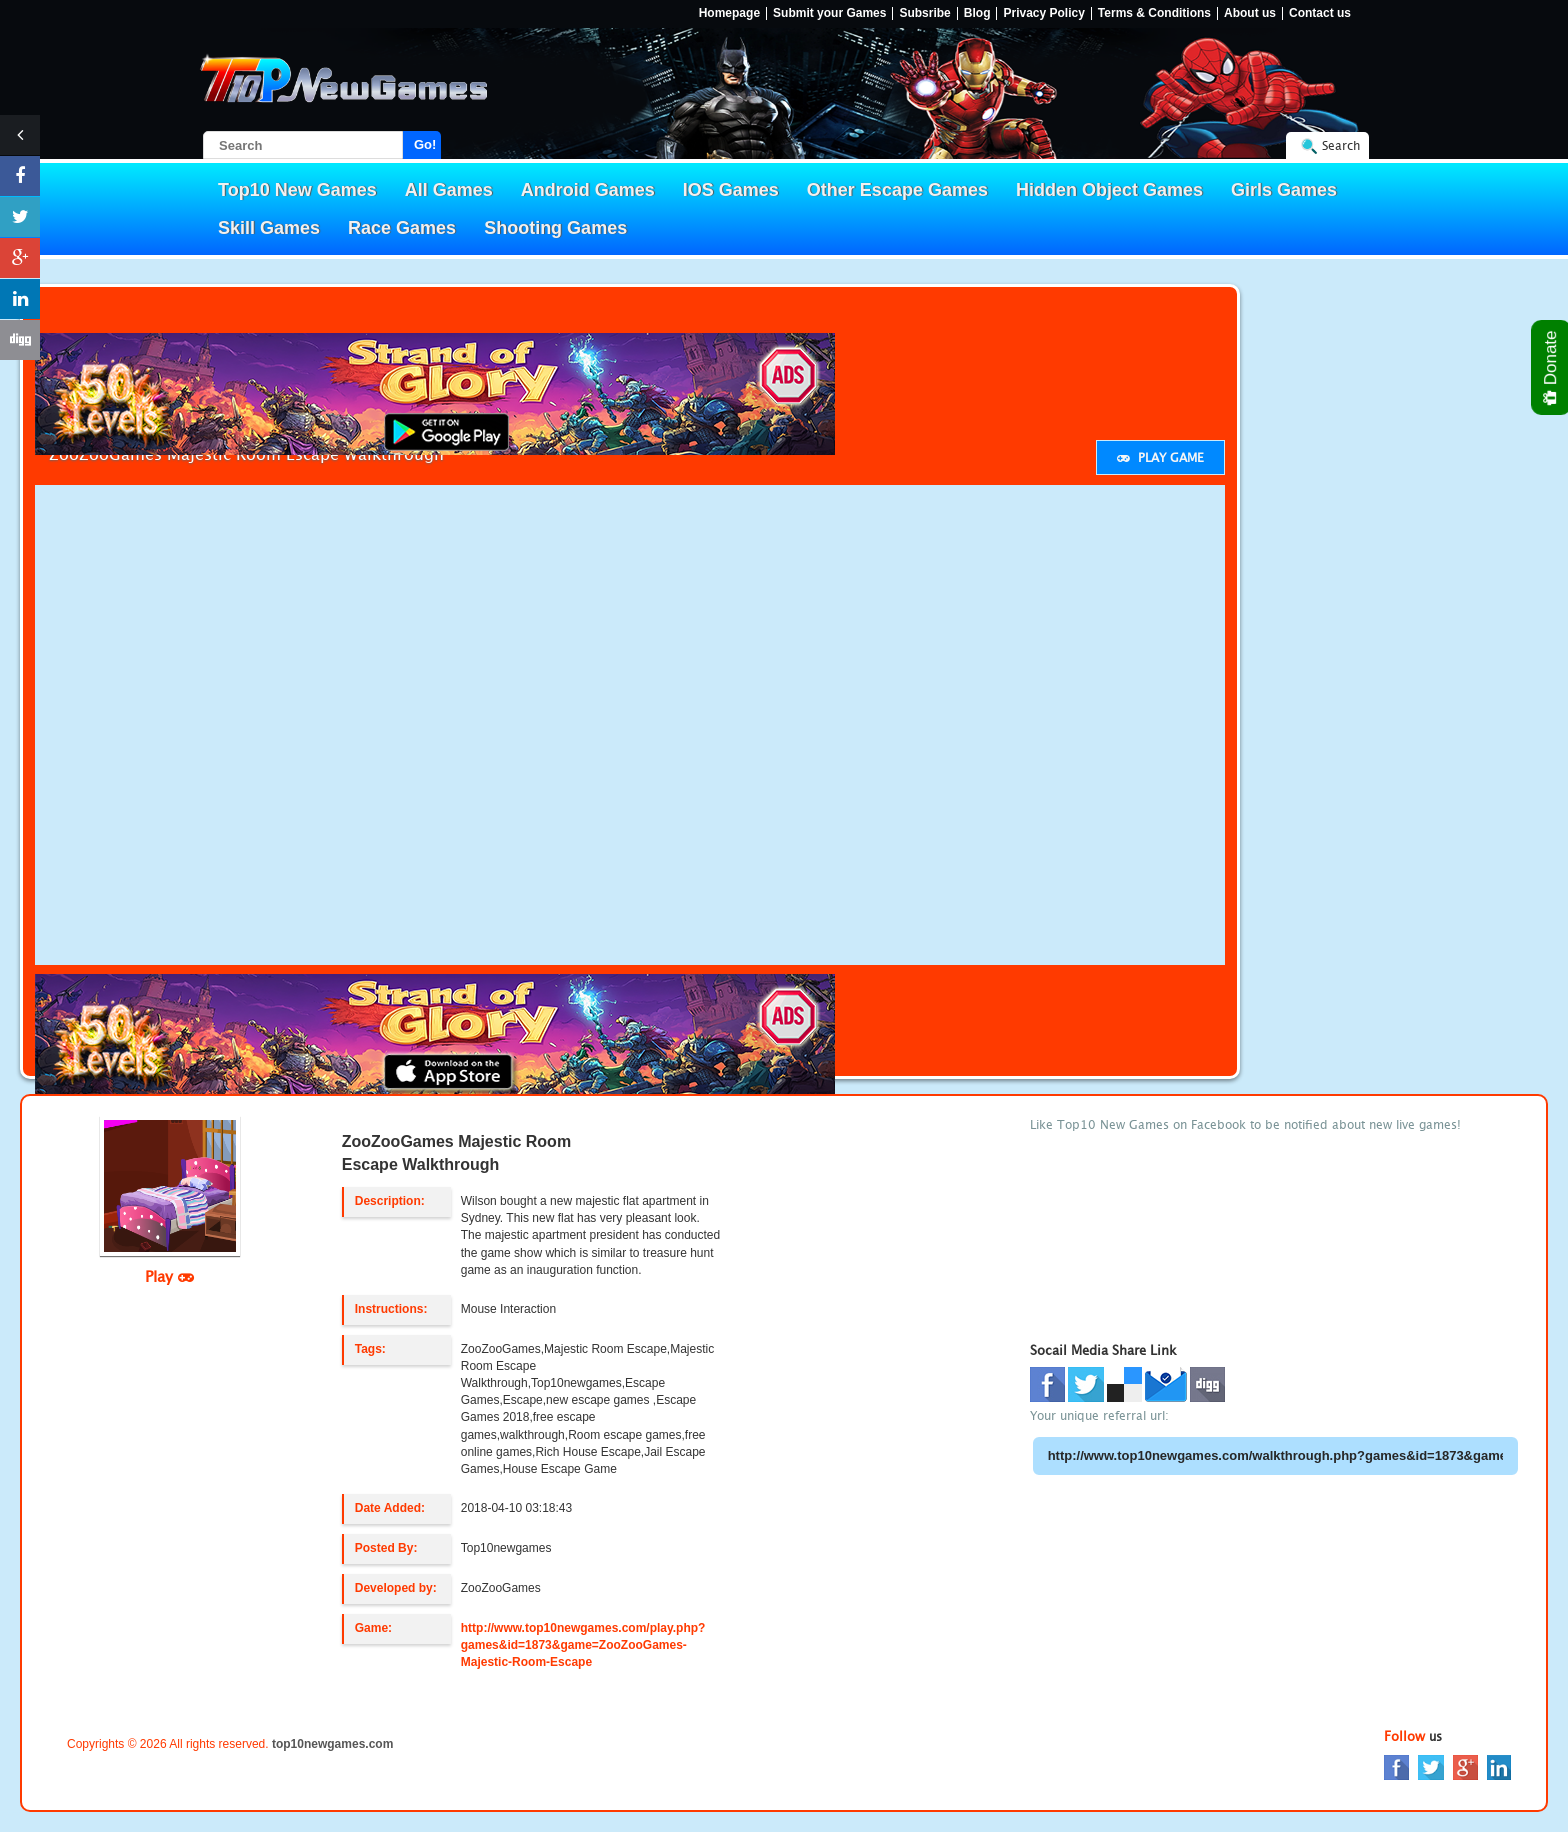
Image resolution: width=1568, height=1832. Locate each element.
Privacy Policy (1043, 13)
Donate (1551, 367)
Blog (977, 13)
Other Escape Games (897, 190)
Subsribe (924, 13)
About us (1250, 13)
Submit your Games (829, 13)
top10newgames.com (332, 1744)
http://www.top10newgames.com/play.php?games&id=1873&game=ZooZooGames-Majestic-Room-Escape (583, 1645)
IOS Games (731, 190)
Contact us (1320, 13)
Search (1341, 145)
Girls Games (1284, 190)
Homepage (729, 13)
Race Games (402, 228)
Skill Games (269, 228)
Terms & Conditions (1154, 13)
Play (169, 1276)
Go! (425, 144)
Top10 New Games (297, 190)
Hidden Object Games (1109, 190)
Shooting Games (555, 228)
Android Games (588, 190)
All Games (449, 190)
